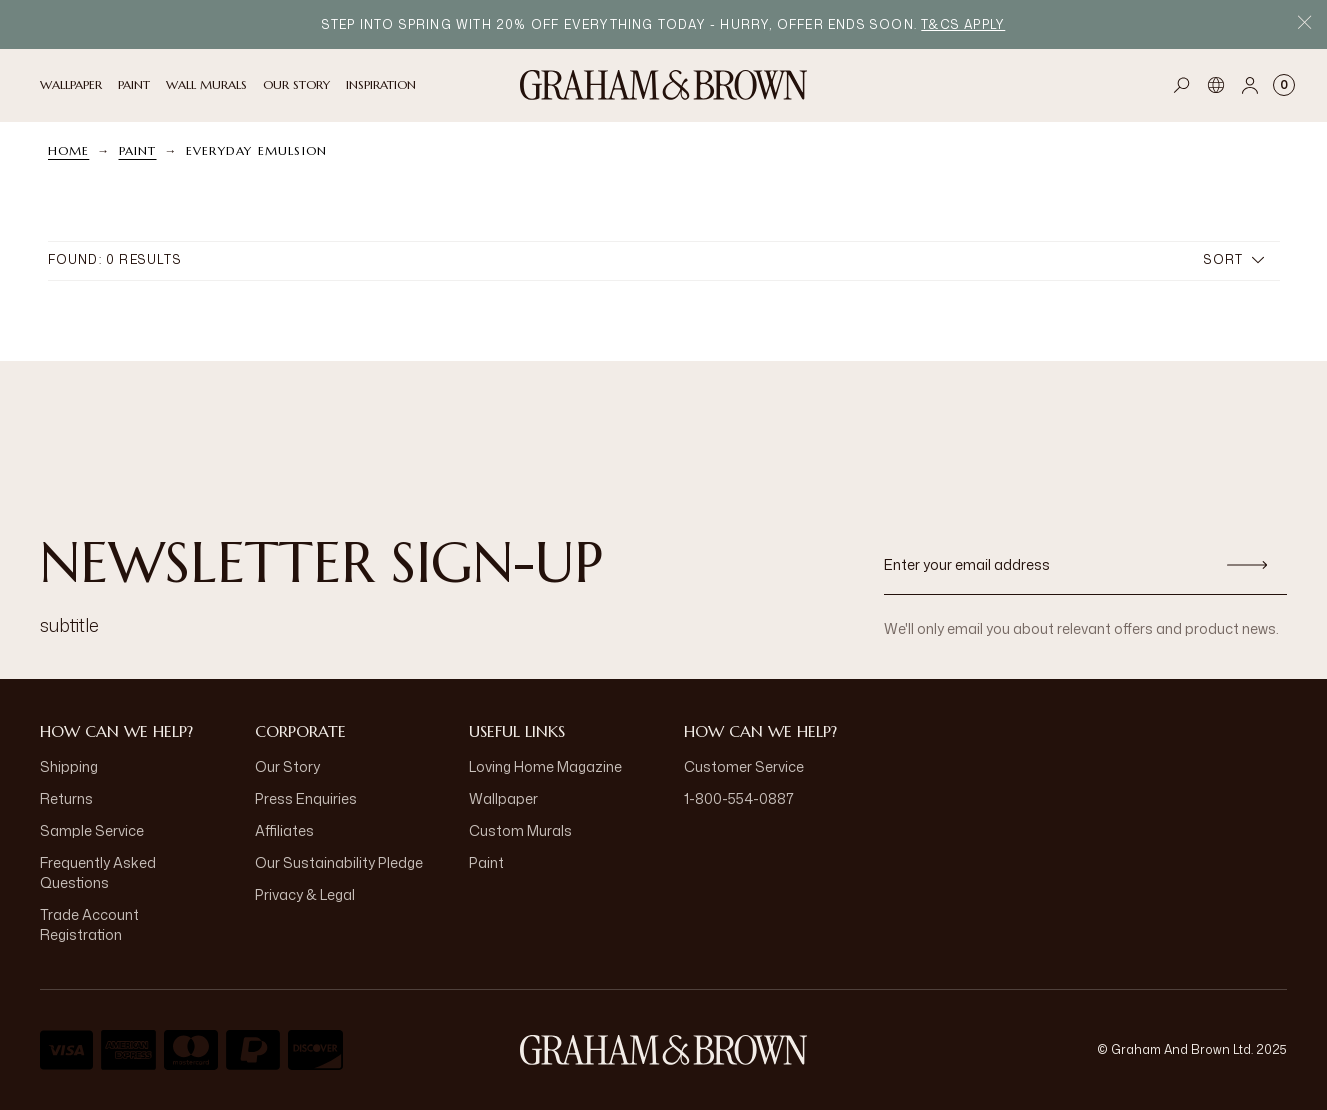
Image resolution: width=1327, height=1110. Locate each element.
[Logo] (664, 85)
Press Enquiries (306, 798)
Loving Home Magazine (545, 766)
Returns (66, 798)
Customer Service (744, 766)
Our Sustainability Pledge (339, 862)
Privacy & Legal (305, 894)
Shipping (69, 766)
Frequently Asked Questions (98, 872)
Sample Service (92, 830)
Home (69, 150)
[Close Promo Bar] (1304, 24)
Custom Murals (520, 830)
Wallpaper (503, 798)
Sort (1234, 259)
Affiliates (284, 830)
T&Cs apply (963, 24)
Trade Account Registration (89, 924)
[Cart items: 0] (1284, 85)
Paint (138, 150)
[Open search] (1182, 85)
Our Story (287, 766)
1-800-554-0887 (739, 798)
